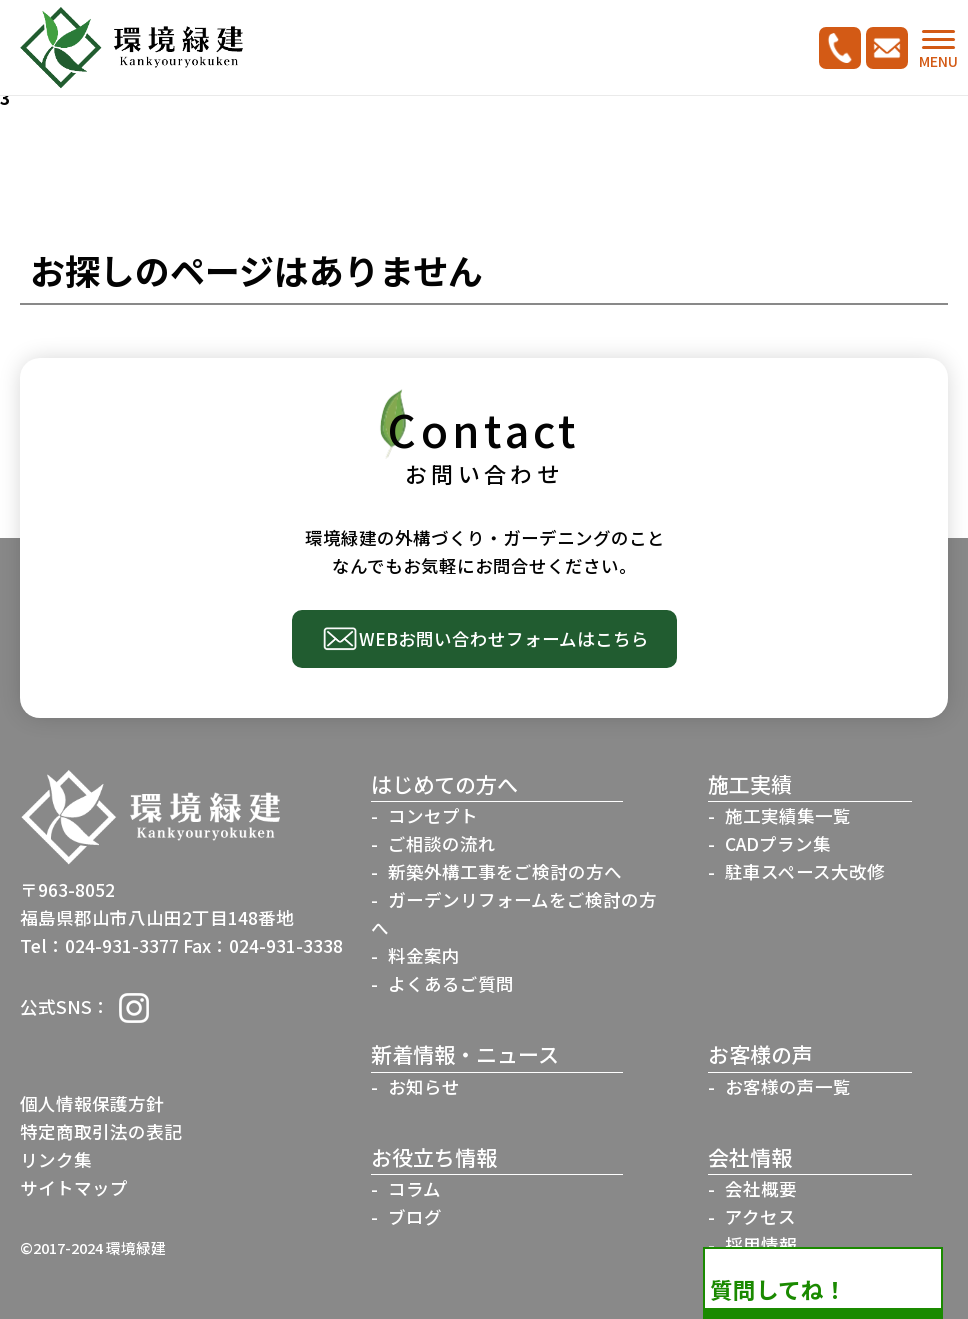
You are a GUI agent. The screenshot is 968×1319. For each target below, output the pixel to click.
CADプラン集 (778, 843)
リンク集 (56, 1159)
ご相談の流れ (442, 843)
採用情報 (761, 1244)
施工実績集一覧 (788, 815)
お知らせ (424, 1086)
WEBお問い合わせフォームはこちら (504, 638)
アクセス (760, 1216)
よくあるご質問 (451, 983)
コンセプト (433, 815)
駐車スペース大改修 (805, 871)
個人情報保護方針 (92, 1103)
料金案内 (424, 955)
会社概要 (761, 1188)
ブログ (415, 1216)
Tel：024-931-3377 (99, 945)
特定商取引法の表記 (101, 1131)
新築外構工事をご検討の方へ (505, 871)
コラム (414, 1188)
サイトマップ (74, 1187)
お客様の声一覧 (788, 1086)
